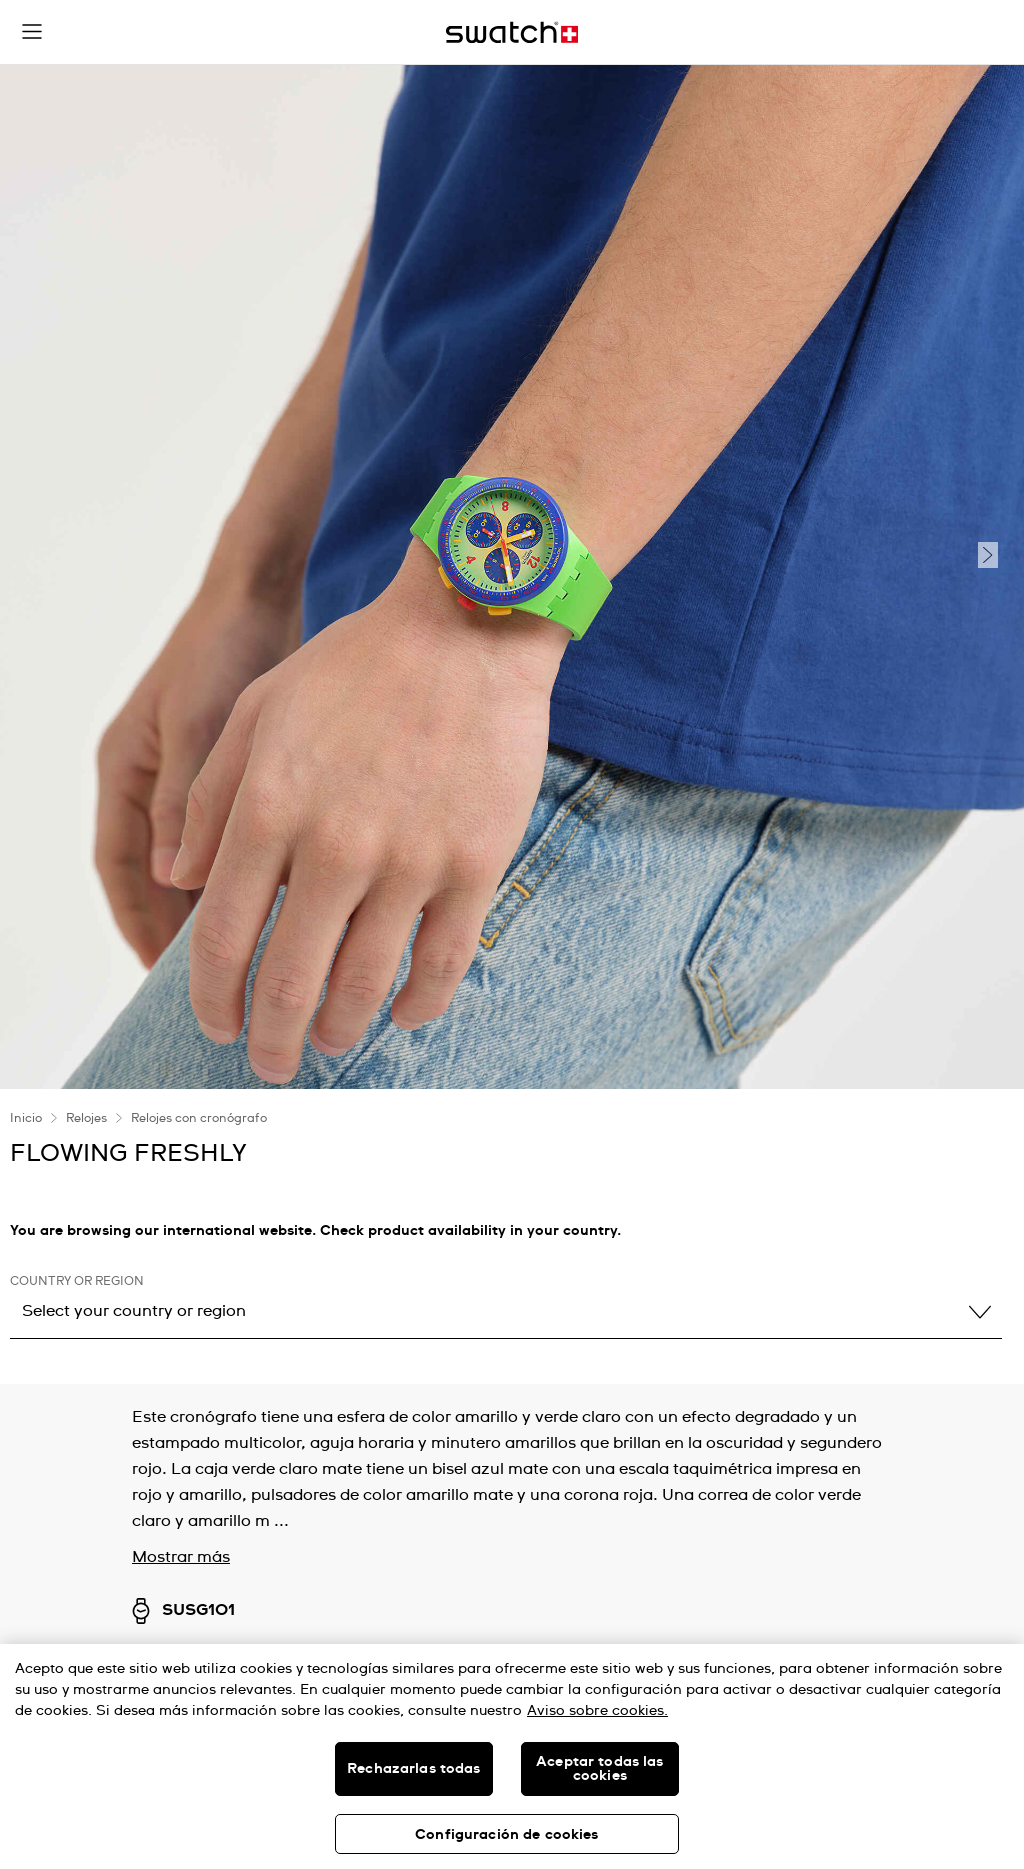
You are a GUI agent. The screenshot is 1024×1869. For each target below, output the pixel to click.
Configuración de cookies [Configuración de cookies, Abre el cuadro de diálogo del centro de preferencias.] (506, 1835)
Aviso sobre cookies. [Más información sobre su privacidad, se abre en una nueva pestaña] (597, 1711)
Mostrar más (181, 1557)
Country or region (77, 1282)
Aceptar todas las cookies (599, 1769)
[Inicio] (512, 32)
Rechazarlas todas (413, 1769)
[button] (32, 32)
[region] (512, 1756)
